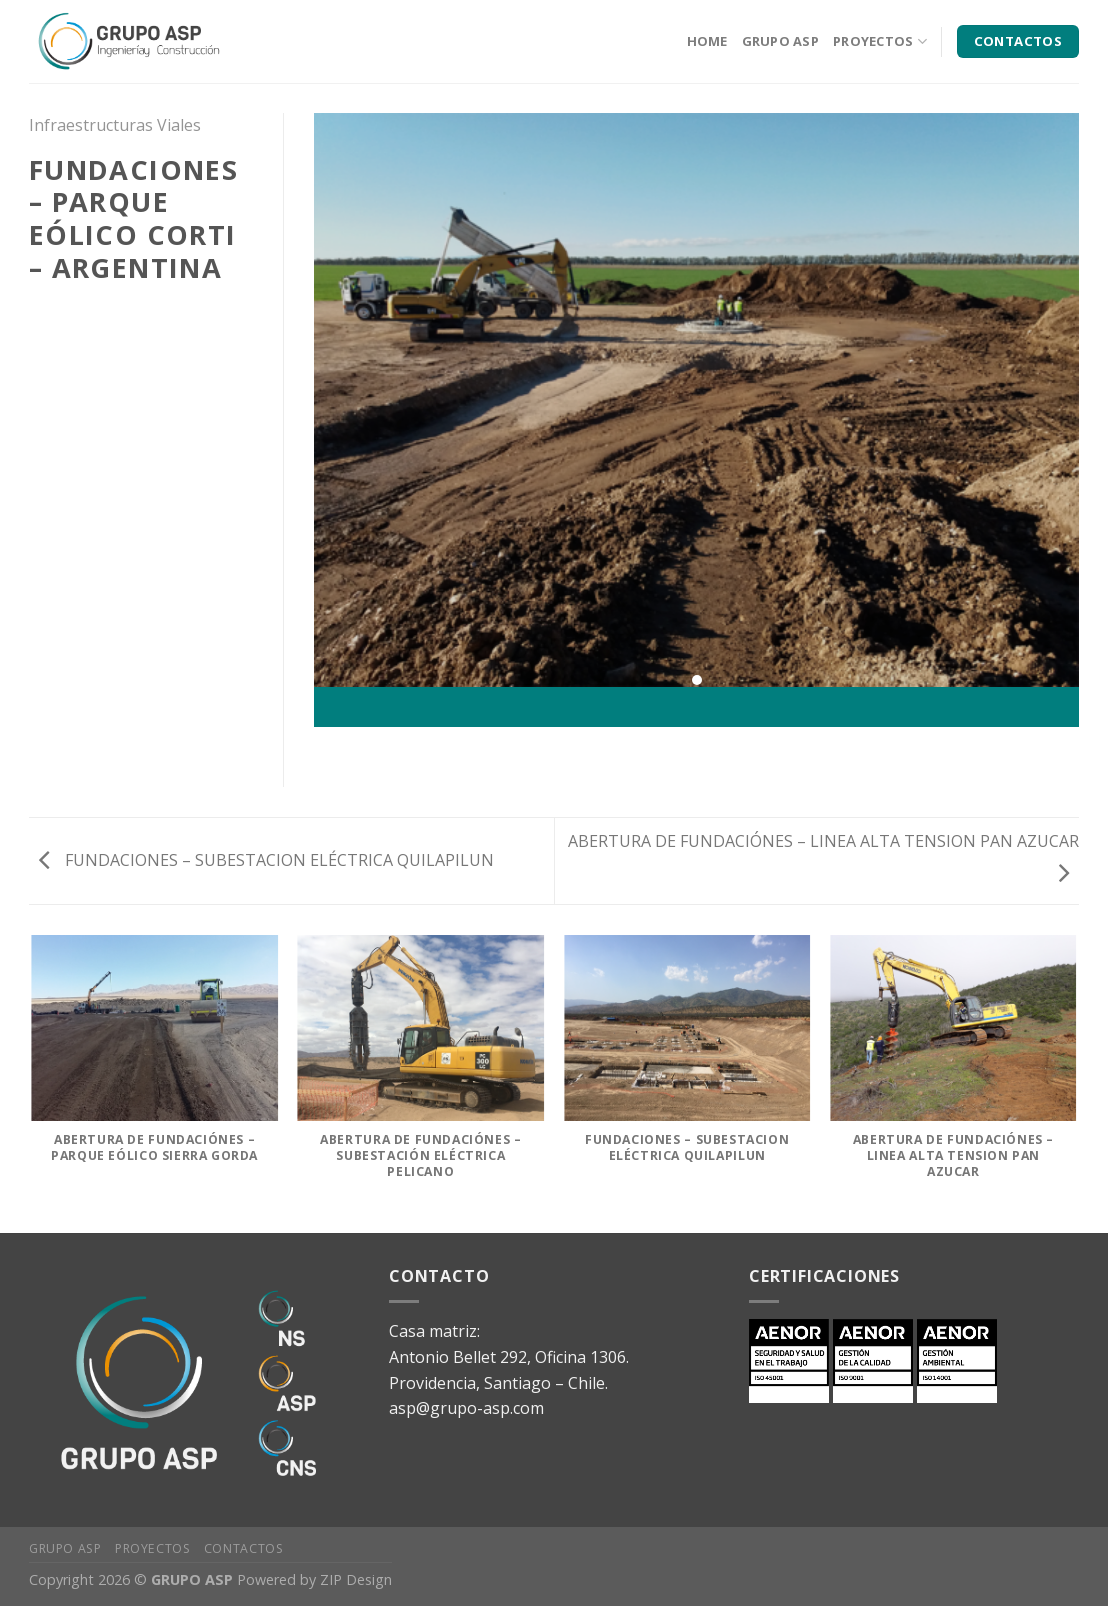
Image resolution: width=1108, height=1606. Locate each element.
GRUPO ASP (780, 41)
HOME (707, 41)
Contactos (244, 1548)
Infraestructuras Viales (115, 125)
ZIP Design (356, 1579)
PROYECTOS (880, 41)
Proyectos (153, 1548)
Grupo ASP (65, 1548)
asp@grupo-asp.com (466, 1408)
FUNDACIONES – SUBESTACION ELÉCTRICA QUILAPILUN (266, 860)
